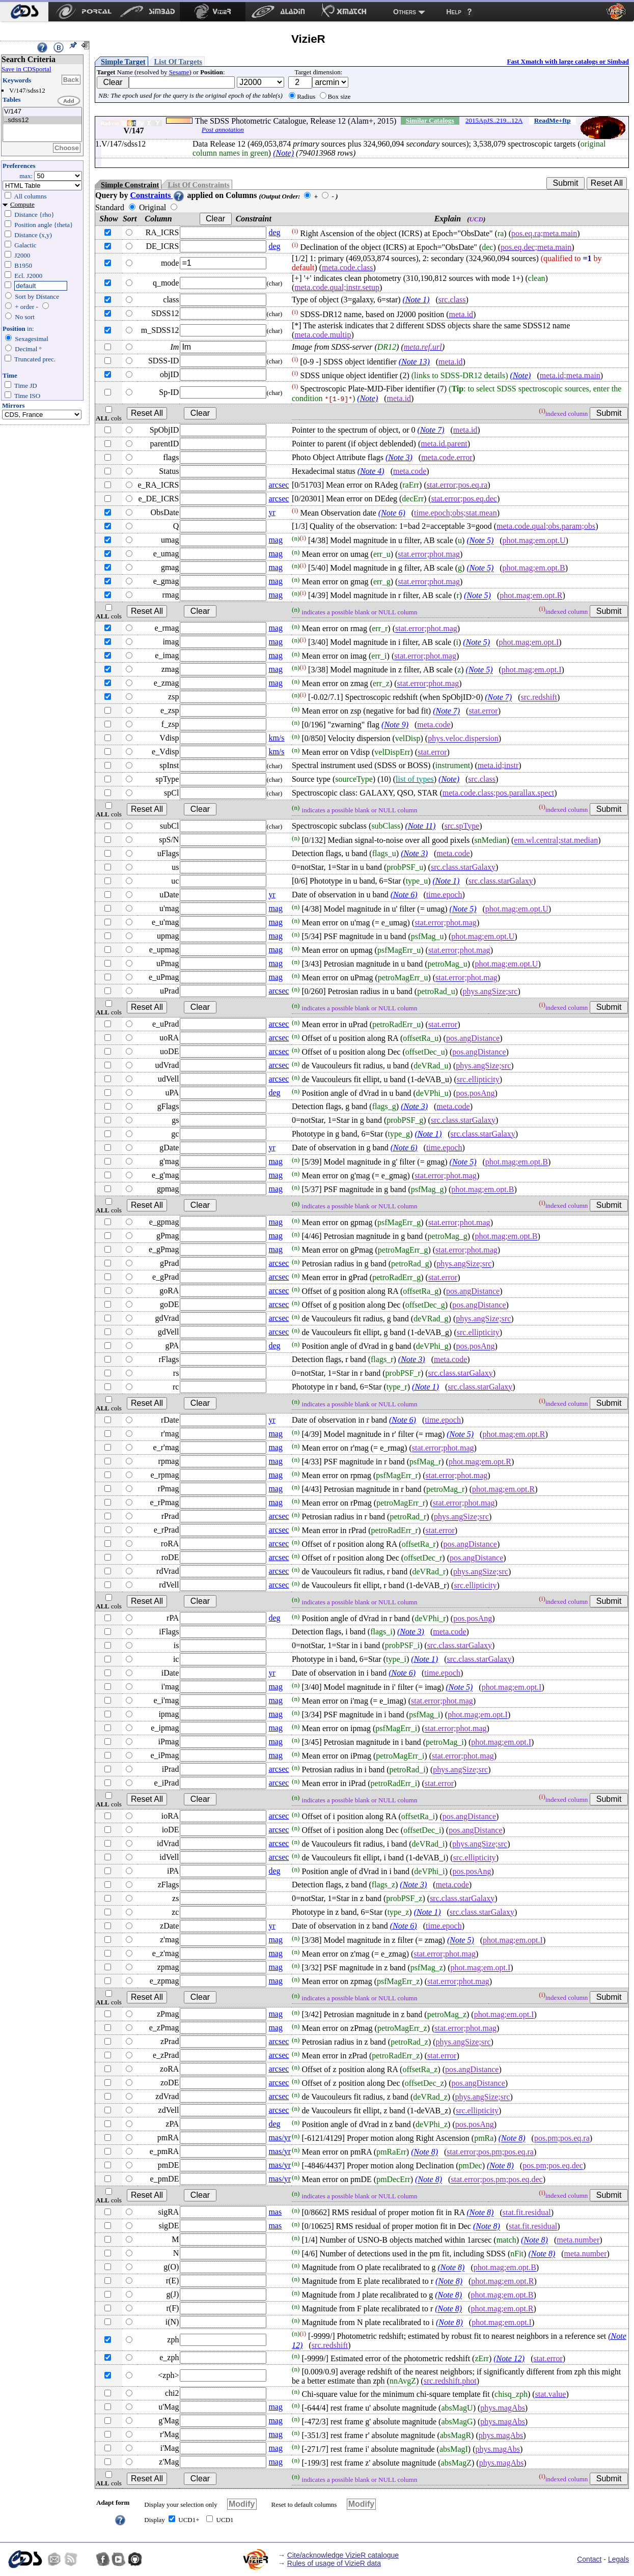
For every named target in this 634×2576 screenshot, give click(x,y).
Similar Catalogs (430, 120)
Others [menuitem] (404, 12)
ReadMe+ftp (552, 120)
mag (275, 539)
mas (275, 2211)
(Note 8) (512, 2138)
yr (271, 512)
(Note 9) (394, 725)
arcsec (278, 484)
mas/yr (279, 2137)
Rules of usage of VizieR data (334, 2563)
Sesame (179, 72)
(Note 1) (416, 299)
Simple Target (123, 62)
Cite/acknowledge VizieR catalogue (343, 2555)
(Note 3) (398, 457)
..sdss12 (42, 120)
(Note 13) (414, 361)
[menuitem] (24, 11)
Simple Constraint (130, 185)
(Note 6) (391, 513)
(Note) (283, 153)
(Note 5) (479, 540)
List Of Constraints (198, 185)
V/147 (42, 111)
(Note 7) (431, 430)
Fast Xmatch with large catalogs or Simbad (568, 61)
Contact (589, 2559)
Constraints (157, 195)
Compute (22, 204)
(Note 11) (420, 826)
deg (274, 232)
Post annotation (223, 129)
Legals (618, 2559)
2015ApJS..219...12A (493, 120)
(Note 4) (370, 471)
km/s (276, 737)
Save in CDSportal (26, 69)
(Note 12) (509, 2358)
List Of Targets (178, 62)
